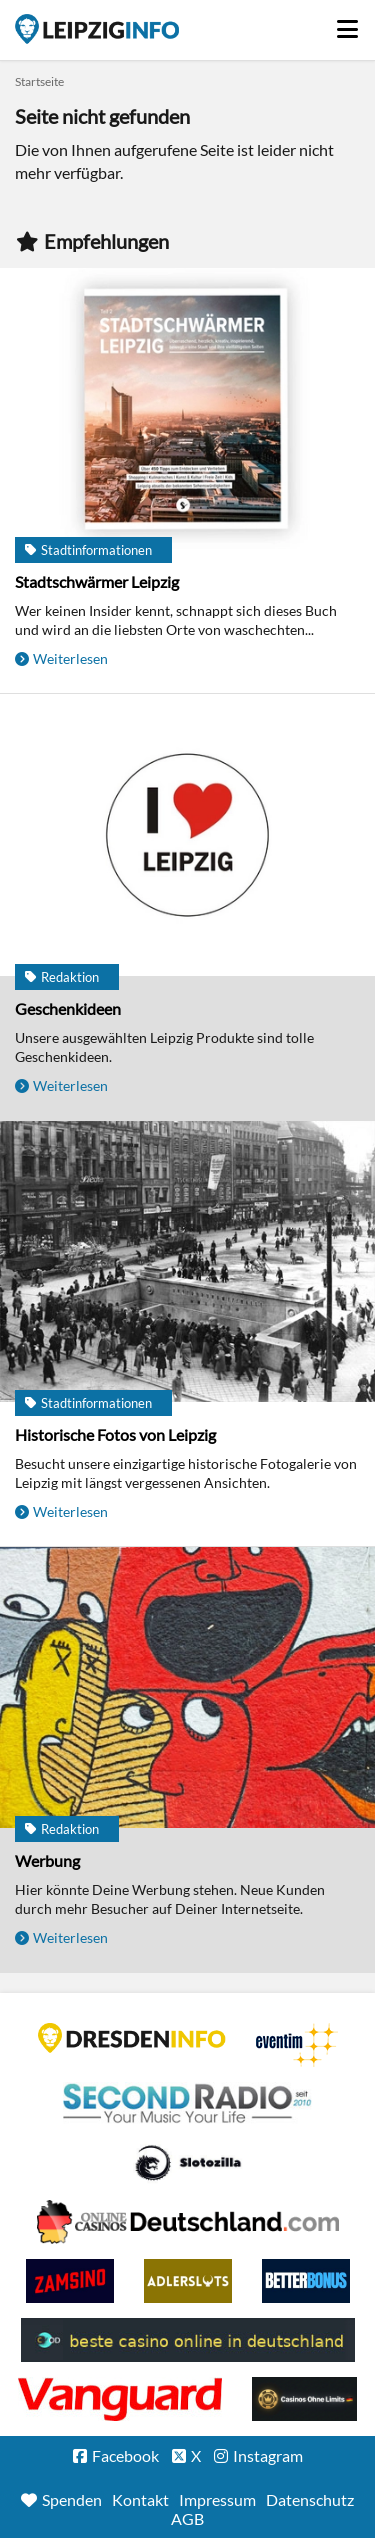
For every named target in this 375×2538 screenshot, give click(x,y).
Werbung (47, 1860)
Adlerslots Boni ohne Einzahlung (188, 2281)
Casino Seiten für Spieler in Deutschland (188, 2163)
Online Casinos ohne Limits (304, 2399)
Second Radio (188, 2104)
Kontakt (140, 2499)
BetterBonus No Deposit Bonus (306, 2281)
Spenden (72, 2499)
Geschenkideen (68, 1008)
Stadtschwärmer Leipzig (97, 581)
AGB (187, 2518)
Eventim (297, 2045)
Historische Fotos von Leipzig (115, 1434)
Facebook (125, 2455)
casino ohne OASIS (120, 2399)
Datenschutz (310, 2499)
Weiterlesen (70, 658)
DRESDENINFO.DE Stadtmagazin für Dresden (132, 2038)
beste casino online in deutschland (188, 2340)
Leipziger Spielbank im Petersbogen (188, 2222)
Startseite (97, 29)
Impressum (217, 2499)
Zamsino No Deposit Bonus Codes (70, 2281)
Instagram (268, 2455)
